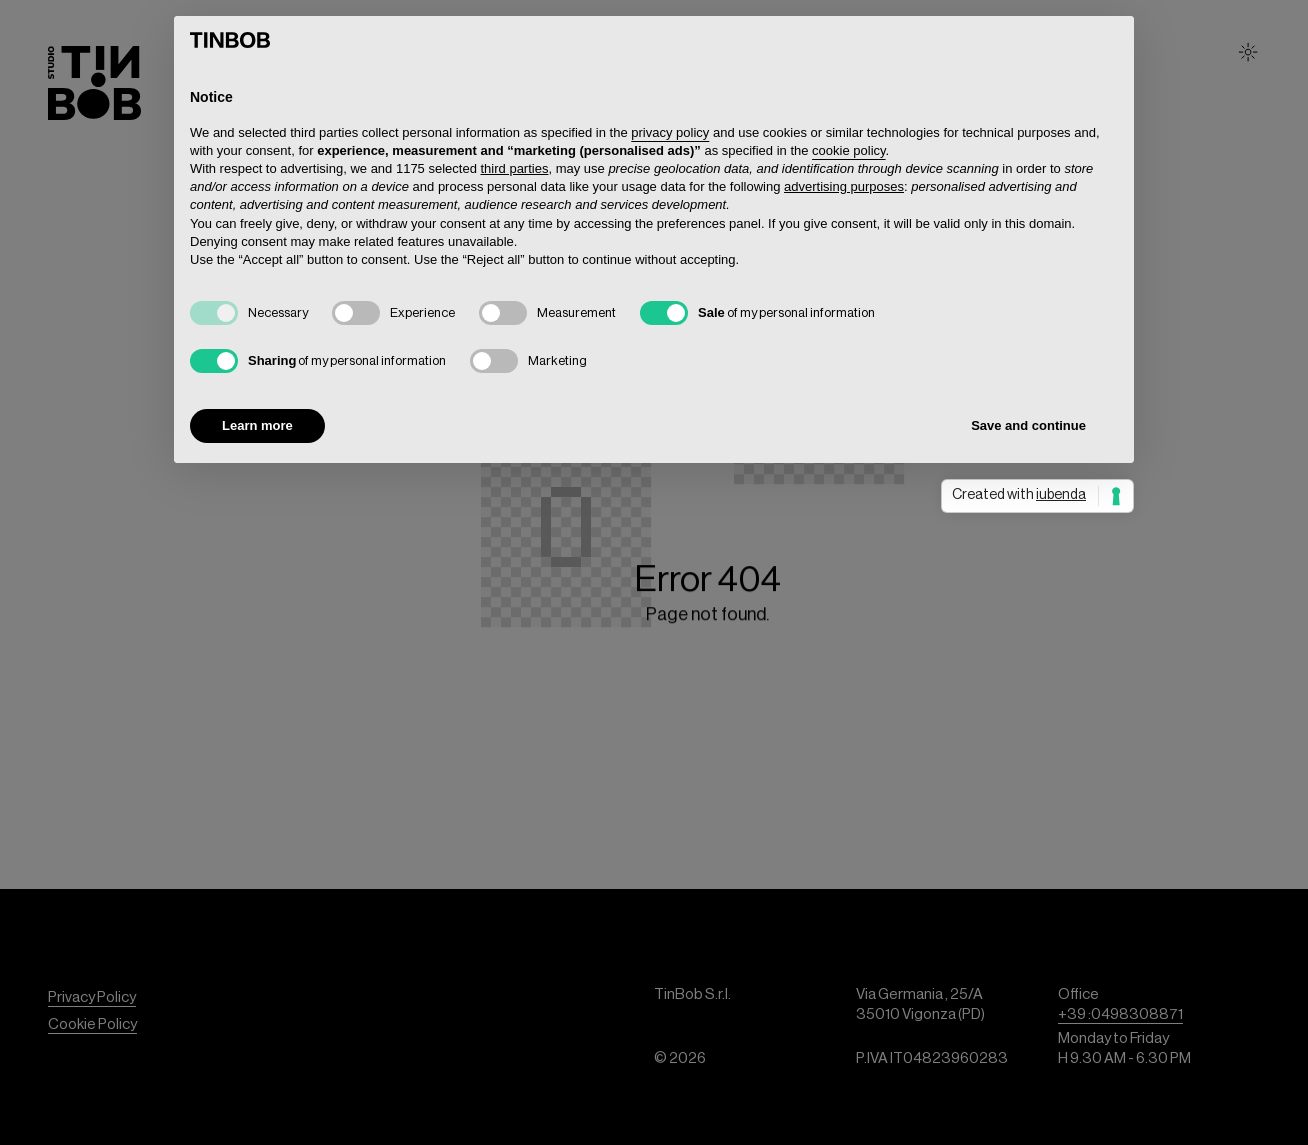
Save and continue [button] (1028, 425)
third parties (515, 168)
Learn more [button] (257, 425)
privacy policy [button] (670, 132)
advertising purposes (844, 186)
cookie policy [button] (848, 150)
